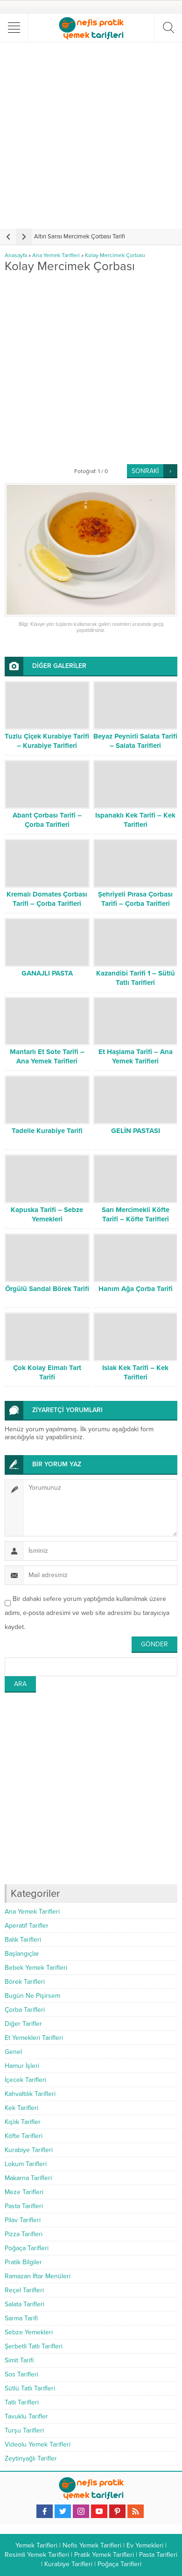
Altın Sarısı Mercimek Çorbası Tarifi (79, 236)
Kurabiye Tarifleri (29, 2150)
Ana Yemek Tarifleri (56, 255)
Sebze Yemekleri (29, 2332)
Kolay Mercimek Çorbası (115, 255)
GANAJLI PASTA (47, 973)
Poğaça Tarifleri (27, 2248)
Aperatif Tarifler (27, 1926)
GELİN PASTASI (135, 1131)
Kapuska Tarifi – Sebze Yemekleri (47, 1214)
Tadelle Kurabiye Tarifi (47, 1131)
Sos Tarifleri (21, 2374)
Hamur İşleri (22, 2066)
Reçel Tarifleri (24, 2290)
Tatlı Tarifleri (22, 2402)
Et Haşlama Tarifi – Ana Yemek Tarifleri (135, 1056)
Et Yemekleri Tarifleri (34, 2038)
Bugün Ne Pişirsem (32, 1996)
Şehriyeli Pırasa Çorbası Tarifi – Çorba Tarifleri (135, 899)
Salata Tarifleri (24, 2304)
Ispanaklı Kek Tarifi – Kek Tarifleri (135, 820)
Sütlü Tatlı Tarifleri (30, 2388)
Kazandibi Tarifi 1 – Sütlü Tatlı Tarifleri (135, 978)
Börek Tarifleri (25, 1982)
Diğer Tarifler (23, 2024)
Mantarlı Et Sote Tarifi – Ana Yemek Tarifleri (47, 1056)
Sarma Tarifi (21, 2318)
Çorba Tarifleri (25, 2010)
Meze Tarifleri (24, 2192)
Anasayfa (16, 255)
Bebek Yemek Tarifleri (36, 1968)
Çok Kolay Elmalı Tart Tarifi (47, 1372)
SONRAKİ (145, 471)
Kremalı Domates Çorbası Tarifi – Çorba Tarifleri (47, 899)
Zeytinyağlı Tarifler (31, 2458)
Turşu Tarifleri (24, 2430)
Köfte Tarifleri (23, 2136)
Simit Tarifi (19, 2360)
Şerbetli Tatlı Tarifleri (34, 2346)
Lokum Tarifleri (26, 2164)
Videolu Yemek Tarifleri (37, 2444)
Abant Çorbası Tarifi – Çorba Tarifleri (47, 820)
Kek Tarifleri (21, 2108)
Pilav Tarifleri (23, 2220)
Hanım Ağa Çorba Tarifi (135, 1288)
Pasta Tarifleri (24, 2206)
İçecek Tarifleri (25, 2080)
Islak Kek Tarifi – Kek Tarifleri (135, 1372)
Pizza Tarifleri (23, 2234)
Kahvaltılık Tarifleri (30, 2094)
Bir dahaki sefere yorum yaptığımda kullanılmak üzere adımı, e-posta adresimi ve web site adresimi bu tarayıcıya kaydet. (87, 1613)
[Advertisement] (91, 135)
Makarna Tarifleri (28, 2178)
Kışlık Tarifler (23, 2122)
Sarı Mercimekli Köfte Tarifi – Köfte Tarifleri (135, 1214)
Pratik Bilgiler (23, 2262)
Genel (13, 2052)
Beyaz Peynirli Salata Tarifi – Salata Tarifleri (135, 741)
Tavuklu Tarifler (26, 2416)
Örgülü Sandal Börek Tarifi (47, 1288)
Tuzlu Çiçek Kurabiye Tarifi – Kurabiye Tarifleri (47, 741)
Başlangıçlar (22, 1954)
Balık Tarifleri (23, 1940)
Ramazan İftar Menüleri (37, 2276)
